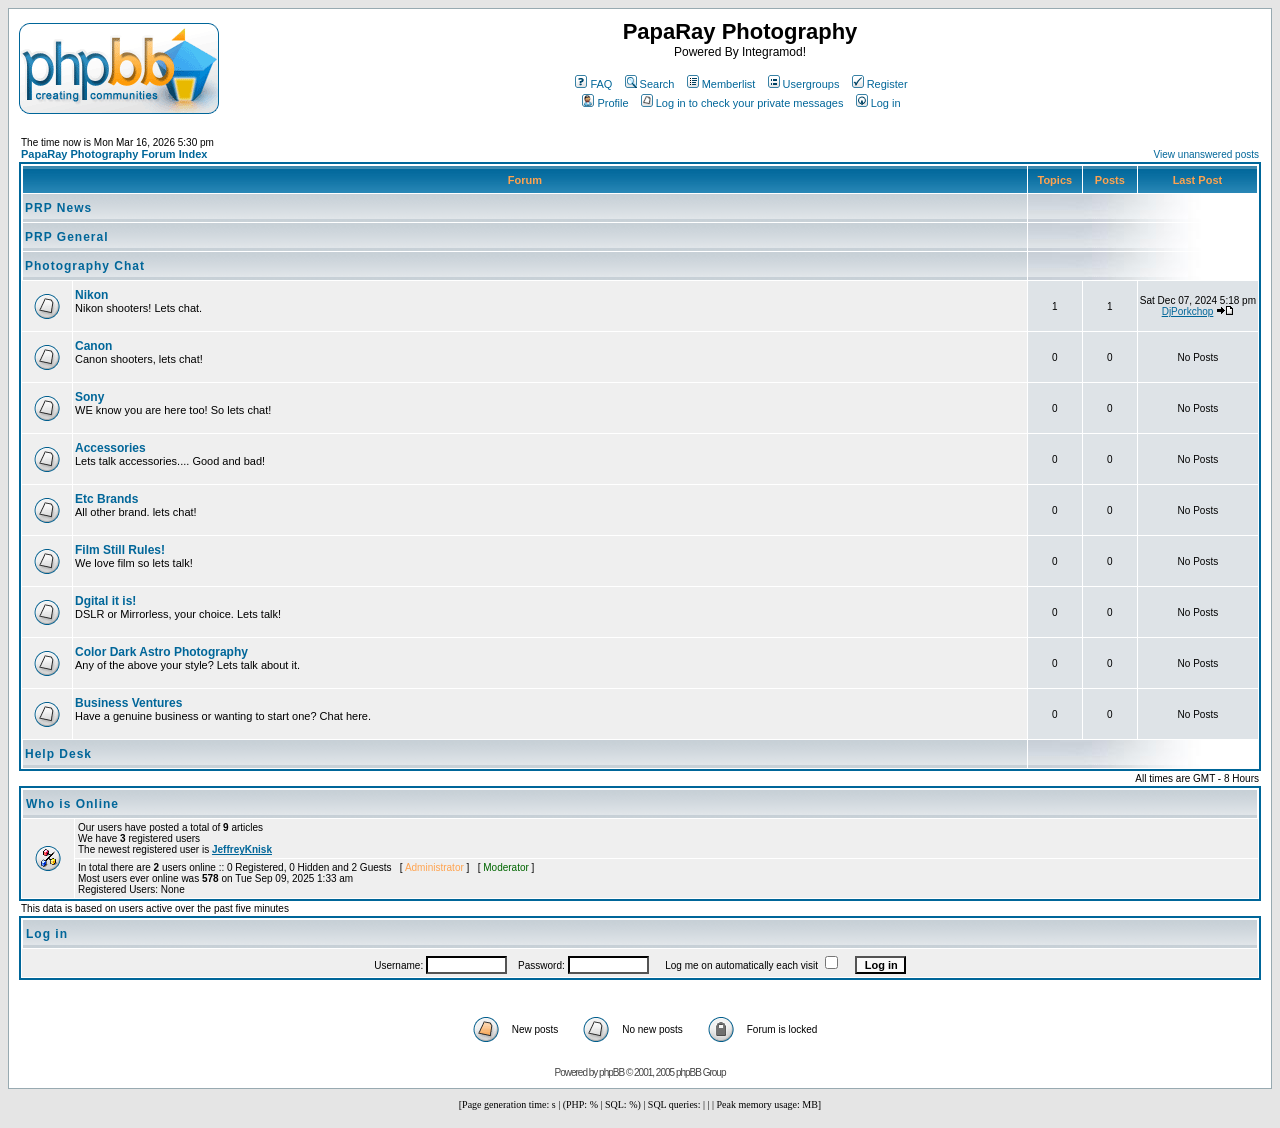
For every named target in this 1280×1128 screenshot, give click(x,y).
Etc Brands (106, 499)
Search (650, 84)
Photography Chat (85, 266)
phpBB (611, 1072)
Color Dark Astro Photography (161, 652)
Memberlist (721, 84)
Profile (605, 103)
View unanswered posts (1206, 154)
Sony (89, 397)
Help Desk (58, 754)
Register (880, 84)
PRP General (66, 237)
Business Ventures (128, 703)
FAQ (593, 84)
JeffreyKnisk (242, 849)
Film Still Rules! (120, 550)
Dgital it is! (105, 601)
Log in (878, 103)
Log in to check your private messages (742, 103)
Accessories (110, 448)
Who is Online (72, 804)
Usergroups (804, 84)
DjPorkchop (1188, 311)
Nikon (91, 295)
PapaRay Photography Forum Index (114, 154)
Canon (93, 346)
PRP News (58, 208)
